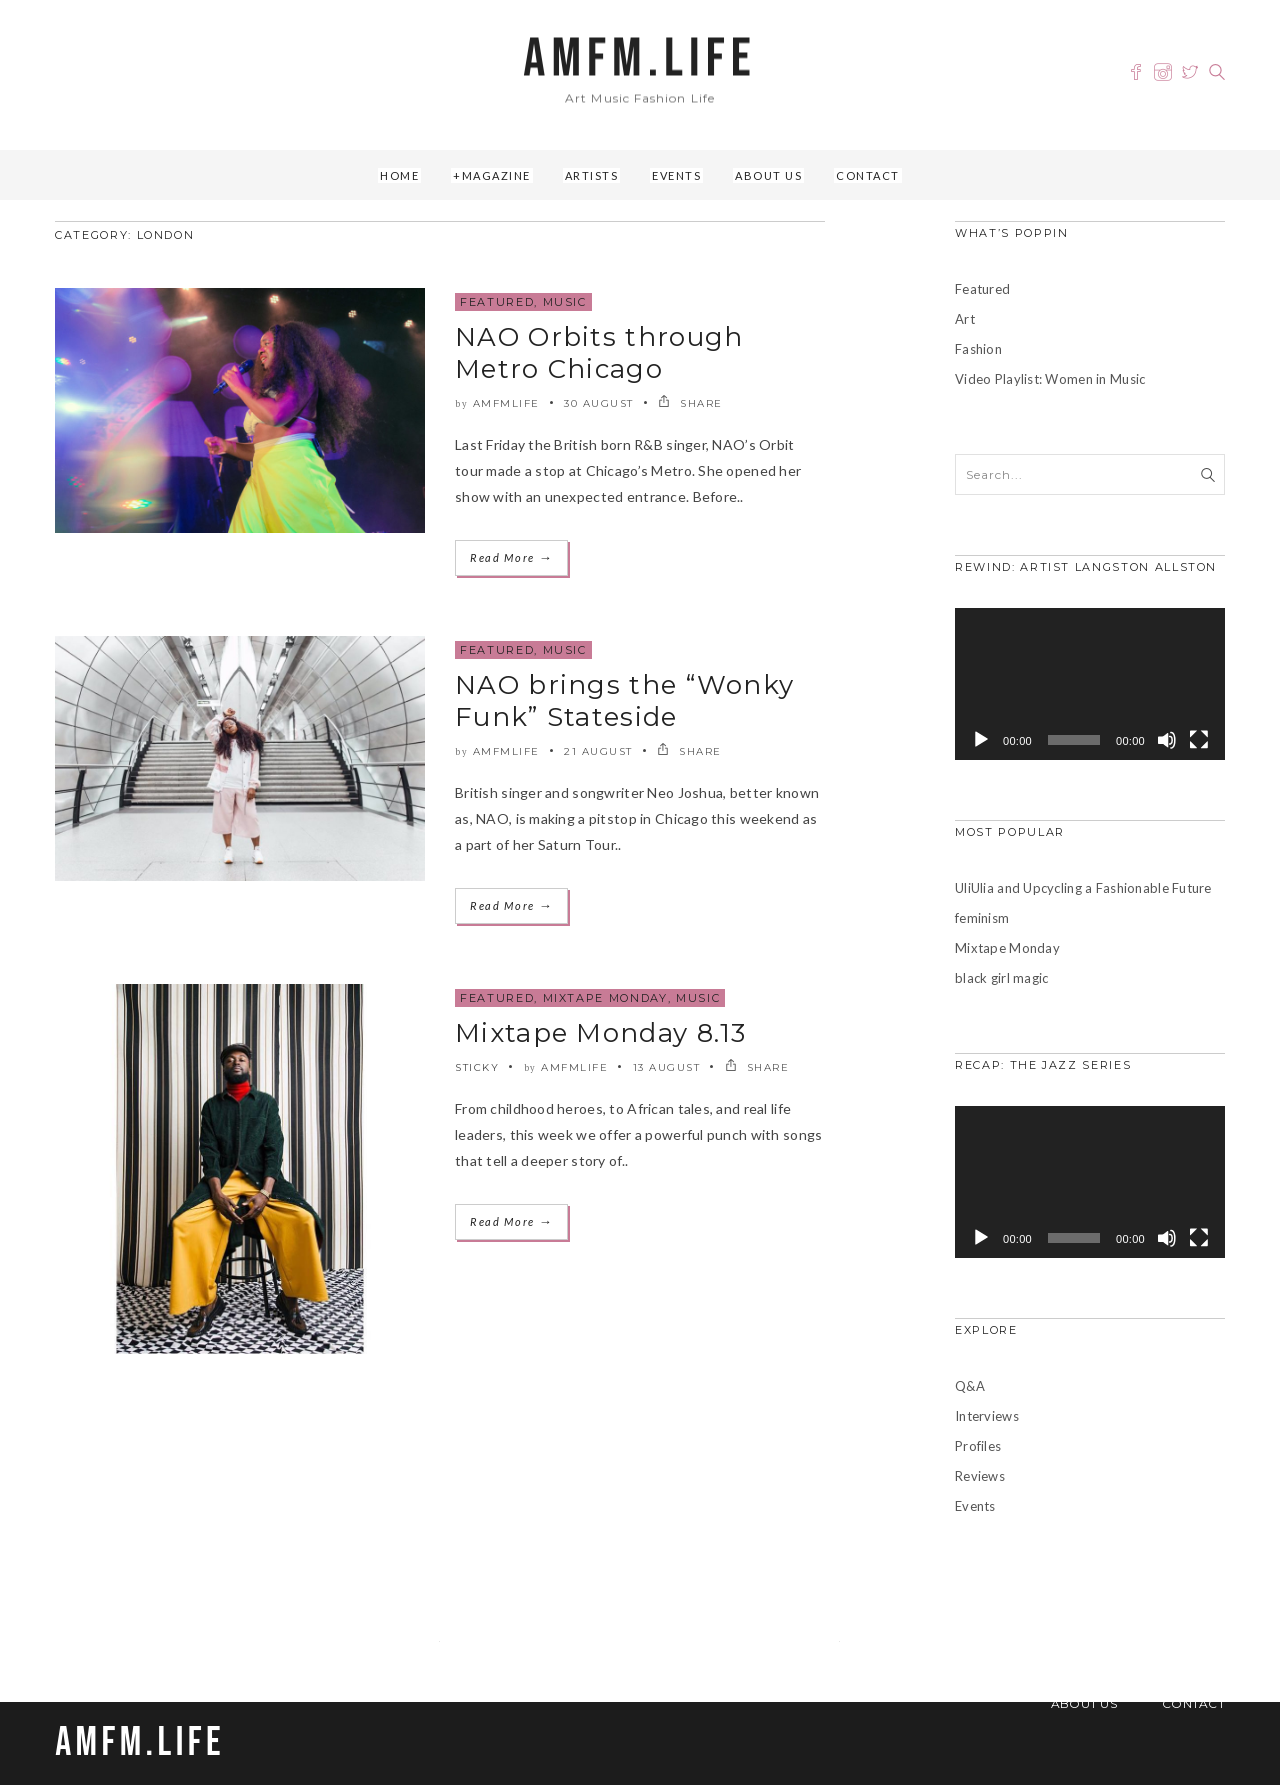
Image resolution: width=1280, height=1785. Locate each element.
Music (565, 302)
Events (676, 175)
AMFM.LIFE (639, 59)
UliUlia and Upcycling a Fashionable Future (1083, 888)
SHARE (690, 403)
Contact (868, 175)
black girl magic (1001, 978)
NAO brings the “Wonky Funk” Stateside (624, 701)
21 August (598, 751)
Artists (592, 175)
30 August (599, 403)
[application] (1090, 684)
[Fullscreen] (1199, 740)
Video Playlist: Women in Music (1050, 379)
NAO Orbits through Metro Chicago (599, 353)
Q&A (970, 1386)
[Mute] (1167, 740)
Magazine (496, 175)
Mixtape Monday (605, 998)
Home (399, 175)
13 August (667, 1067)
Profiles (978, 1446)
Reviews (980, 1476)
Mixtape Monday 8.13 (601, 1033)
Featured (497, 302)
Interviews (987, 1416)
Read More (511, 557)
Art (965, 319)
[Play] (981, 740)
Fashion (978, 349)
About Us (768, 175)
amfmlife (506, 403)
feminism (982, 918)
